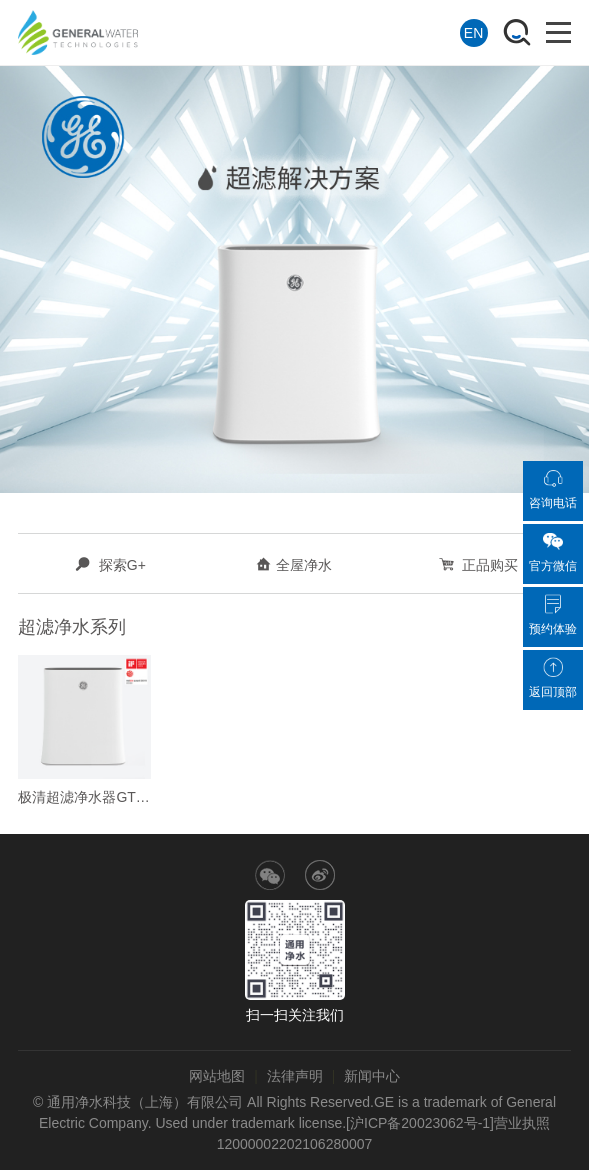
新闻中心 (372, 1076)
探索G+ (110, 565)
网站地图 (217, 1076)
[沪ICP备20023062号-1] (420, 1123)
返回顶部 (553, 678)
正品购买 (479, 565)
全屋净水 (294, 565)
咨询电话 (553, 489)
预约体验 (553, 615)
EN (473, 33)
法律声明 (295, 1076)
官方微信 (553, 552)
